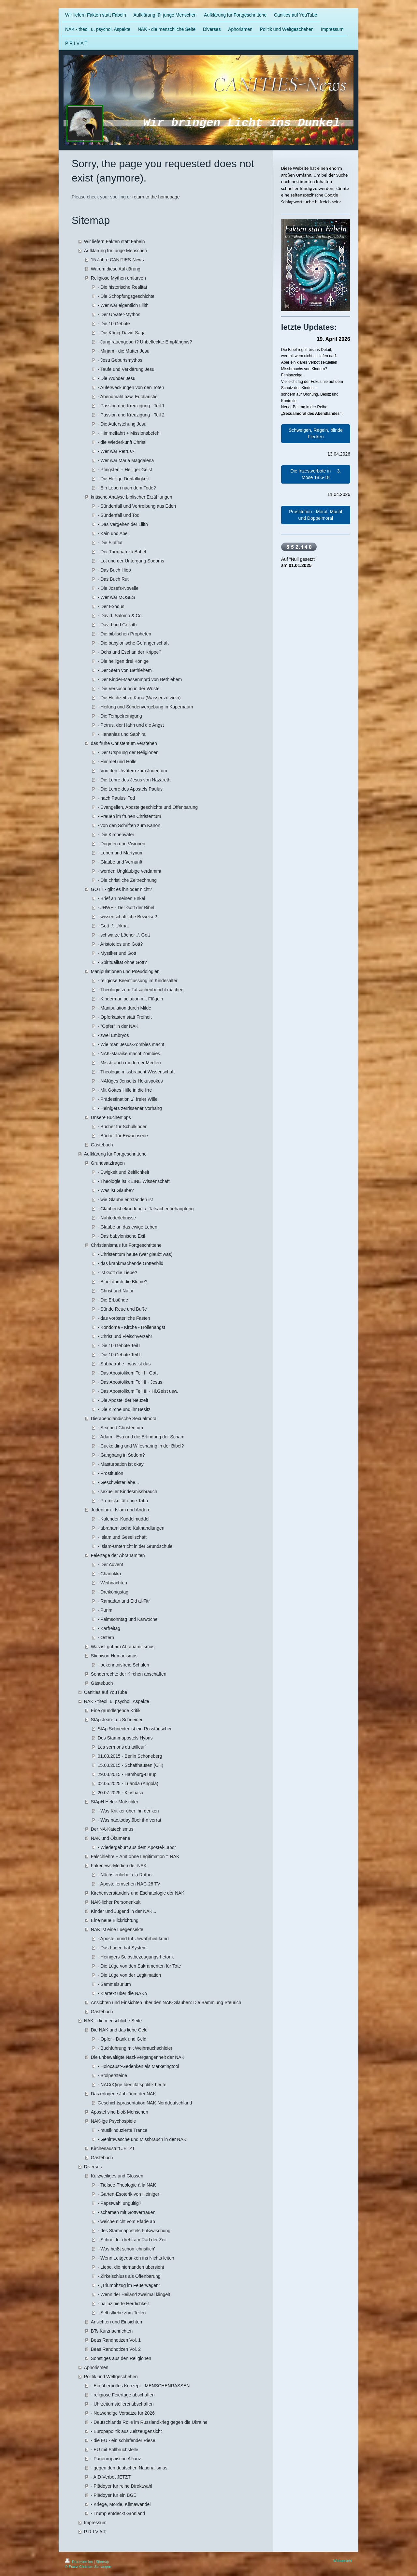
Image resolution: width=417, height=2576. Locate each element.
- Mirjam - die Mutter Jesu (124, 351)
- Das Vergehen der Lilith (123, 524)
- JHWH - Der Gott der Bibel (126, 907)
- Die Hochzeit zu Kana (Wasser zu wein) (139, 697)
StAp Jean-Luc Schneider (117, 1719)
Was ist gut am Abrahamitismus (123, 1646)
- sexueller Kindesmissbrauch (127, 1491)
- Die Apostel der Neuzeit (123, 1400)
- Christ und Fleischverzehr (125, 1336)
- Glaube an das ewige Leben (127, 1227)
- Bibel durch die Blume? (123, 1281)
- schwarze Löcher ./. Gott (124, 935)
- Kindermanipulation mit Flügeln (130, 998)
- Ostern (106, 1637)
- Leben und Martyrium (121, 852)
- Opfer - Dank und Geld (122, 2039)
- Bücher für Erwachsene (123, 1135)
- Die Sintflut (110, 542)
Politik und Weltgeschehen (111, 2376)
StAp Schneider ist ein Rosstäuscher (135, 1728)
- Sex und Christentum (120, 1427)
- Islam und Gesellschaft (122, 1537)
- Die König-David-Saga (122, 332)
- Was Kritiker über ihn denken (128, 1810)
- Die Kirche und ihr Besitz (124, 1409)
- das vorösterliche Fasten (124, 1318)
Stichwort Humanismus (114, 1655)
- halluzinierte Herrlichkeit (123, 2303)
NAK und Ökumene (110, 1838)
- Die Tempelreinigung (120, 716)
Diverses (93, 2166)
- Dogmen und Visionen (121, 843)
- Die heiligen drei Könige (123, 661)
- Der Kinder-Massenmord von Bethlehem (140, 679)
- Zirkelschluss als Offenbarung (129, 2276)
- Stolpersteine (112, 2075)
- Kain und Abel (113, 533)
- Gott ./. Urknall (114, 925)
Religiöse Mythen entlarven (118, 278)
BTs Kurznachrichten (112, 2331)
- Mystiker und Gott (117, 953)
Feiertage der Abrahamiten (118, 1555)
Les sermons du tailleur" (122, 1747)
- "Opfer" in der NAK (118, 1026)
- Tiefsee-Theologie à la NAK (127, 2185)
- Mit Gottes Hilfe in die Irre (125, 1090)
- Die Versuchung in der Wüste (129, 688)
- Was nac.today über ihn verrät (129, 1820)
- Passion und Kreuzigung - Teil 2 (131, 414)
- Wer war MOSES (116, 597)
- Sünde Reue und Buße (122, 1309)
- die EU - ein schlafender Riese (123, 2440)
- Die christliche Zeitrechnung (127, 880)
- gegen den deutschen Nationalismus (129, 2467)
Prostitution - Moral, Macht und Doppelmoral (315, 515)
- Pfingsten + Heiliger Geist (125, 469)
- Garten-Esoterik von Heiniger (128, 2194)
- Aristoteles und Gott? (120, 944)
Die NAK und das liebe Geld (119, 2029)
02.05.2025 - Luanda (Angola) (128, 1783)
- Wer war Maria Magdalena (126, 460)
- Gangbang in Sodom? (121, 1455)
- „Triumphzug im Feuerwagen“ (129, 2285)
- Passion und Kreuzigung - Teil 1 (131, 405)
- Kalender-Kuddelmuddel (124, 1518)
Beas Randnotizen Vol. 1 (116, 2340)
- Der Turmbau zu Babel (122, 551)
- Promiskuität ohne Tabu (123, 1500)
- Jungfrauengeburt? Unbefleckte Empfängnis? (145, 341)
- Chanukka (109, 1573)
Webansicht (342, 2561)
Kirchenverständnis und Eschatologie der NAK (137, 1893)
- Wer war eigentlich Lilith (123, 305)
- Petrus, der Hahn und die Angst (131, 725)
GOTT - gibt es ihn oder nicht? (121, 889)
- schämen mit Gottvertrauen (126, 2212)
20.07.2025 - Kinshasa (120, 1792)
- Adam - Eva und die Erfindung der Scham (141, 1436)
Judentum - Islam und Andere (121, 1509)
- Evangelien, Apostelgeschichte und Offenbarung (148, 807)
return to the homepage (156, 196)
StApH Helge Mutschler (114, 1801)
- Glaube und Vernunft (120, 862)
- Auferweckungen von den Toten (131, 387)
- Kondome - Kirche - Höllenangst (131, 1327)
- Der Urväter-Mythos (119, 314)
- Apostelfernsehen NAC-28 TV (129, 1883)
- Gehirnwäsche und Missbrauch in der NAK (142, 2139)
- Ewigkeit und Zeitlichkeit (123, 1172)
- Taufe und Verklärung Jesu (126, 369)
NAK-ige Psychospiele (113, 2121)
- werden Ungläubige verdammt (129, 871)
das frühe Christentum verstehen (124, 743)
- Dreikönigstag (113, 1591)
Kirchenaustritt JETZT (113, 2148)
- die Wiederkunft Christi (122, 442)
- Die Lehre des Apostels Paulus (130, 789)
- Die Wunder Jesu (117, 378)
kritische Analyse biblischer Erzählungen (131, 497)
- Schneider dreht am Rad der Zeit (132, 2239)
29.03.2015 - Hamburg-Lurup (127, 1774)
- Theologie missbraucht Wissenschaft (136, 1071)
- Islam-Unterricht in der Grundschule (135, 1546)
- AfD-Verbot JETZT (111, 2477)
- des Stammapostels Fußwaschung (134, 2230)
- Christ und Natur (116, 1290)
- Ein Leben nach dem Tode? (127, 487)
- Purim (105, 1610)
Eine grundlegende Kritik (116, 1710)
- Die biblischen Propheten (124, 633)
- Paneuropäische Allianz (116, 2458)
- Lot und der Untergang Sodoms (131, 560)
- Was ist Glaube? (116, 1190)
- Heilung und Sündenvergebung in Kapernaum (145, 706)
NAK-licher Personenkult (116, 1902)
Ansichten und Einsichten (116, 2321)
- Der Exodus (111, 606)
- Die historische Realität (122, 287)
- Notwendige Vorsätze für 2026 (123, 2413)
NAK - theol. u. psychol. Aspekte (116, 1701)
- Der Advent (110, 1564)
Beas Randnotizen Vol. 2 (116, 2349)
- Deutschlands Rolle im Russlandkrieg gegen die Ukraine (149, 2422)
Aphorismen (96, 2367)
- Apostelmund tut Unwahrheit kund (133, 1938)
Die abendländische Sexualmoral (124, 1418)
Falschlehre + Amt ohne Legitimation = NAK (135, 1856)
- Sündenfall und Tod (118, 515)
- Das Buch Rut (113, 579)
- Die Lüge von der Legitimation (129, 1975)
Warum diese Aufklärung (115, 268)
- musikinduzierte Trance (123, 2130)
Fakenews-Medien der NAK (119, 1865)
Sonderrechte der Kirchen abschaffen (128, 1674)
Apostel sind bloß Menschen (119, 2112)
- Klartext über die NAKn (122, 1993)
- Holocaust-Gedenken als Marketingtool (138, 2066)
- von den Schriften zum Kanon (129, 825)
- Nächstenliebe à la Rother (125, 1874)
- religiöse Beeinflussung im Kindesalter (138, 980)
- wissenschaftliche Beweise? (127, 916)
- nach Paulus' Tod (116, 798)
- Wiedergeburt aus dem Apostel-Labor (137, 1847)
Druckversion (79, 2562)
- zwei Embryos (113, 1035)
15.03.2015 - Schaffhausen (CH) (130, 1765)
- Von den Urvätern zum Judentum (132, 770)
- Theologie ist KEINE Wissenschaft (134, 1181)
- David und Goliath (117, 624)
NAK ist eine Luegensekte (117, 1929)
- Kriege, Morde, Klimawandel (121, 2504)
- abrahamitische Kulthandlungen (131, 1528)
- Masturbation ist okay (121, 1464)
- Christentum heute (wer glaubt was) (135, 1254)
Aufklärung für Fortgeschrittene (115, 1154)
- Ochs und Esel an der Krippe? (129, 652)
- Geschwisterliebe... (118, 1482)
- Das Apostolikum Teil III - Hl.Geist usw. (138, 1391)
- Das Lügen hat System (122, 1947)
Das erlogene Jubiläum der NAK (123, 2093)
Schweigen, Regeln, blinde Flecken (316, 433)
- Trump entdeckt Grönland (118, 2513)
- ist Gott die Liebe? (117, 1272)
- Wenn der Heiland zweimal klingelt (134, 2294)
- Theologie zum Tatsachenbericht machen (140, 989)
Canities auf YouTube (105, 1692)
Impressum (95, 2522)
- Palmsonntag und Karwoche (128, 1619)
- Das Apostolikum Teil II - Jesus (130, 1382)
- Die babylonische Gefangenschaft (133, 643)
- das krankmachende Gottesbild (131, 1263)
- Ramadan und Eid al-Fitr (124, 1601)
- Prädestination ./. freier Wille (128, 1099)
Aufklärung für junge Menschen (115, 250)
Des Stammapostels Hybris (125, 1737)
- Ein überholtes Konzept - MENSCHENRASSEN (140, 2385)
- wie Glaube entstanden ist (125, 1199)
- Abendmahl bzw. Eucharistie (128, 396)
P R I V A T (95, 2531)
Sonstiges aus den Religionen (121, 2358)
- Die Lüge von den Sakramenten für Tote (139, 1966)
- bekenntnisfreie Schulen (123, 1664)
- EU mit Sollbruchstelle (114, 2449)
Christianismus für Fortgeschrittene (126, 1245)
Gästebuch (102, 1144)
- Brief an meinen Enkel (121, 898)
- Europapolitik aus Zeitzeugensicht (126, 2431)
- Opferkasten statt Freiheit (125, 1017)
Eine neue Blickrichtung (114, 1920)
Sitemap (102, 2562)
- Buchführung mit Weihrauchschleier (135, 2048)
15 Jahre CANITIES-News (117, 259)
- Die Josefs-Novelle (118, 588)
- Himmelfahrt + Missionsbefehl (129, 433)
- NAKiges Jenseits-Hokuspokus (130, 1081)
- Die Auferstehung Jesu (122, 424)
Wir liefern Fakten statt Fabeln (114, 241)
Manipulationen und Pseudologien (125, 971)
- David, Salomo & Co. (120, 615)
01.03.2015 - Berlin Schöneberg (130, 1756)
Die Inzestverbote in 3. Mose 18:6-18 (315, 474)
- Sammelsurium (114, 1984)
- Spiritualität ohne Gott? (122, 962)
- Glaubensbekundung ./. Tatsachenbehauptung (146, 1208)
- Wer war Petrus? (116, 451)
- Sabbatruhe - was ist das (124, 1363)
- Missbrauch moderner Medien (129, 1062)
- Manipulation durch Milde (124, 1008)
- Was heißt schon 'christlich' (126, 2248)
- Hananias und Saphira (122, 734)
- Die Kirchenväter (116, 834)
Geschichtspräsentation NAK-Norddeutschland (145, 2102)
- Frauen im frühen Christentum (129, 816)
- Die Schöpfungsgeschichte (126, 296)
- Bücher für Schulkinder (122, 1126)
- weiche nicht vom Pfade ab (126, 2221)
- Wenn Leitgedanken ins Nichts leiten (136, 2258)
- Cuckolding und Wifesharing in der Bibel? (141, 1445)
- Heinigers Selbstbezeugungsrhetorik (136, 1956)
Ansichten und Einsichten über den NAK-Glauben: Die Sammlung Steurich (166, 2002)
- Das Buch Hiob (114, 570)
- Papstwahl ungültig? (119, 2203)
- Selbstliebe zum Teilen (122, 2312)
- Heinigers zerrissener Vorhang (130, 1108)
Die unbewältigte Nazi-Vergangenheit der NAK (137, 2057)
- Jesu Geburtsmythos (120, 360)
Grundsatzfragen (108, 1163)
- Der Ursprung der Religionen (128, 752)
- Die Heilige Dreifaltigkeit (123, 478)
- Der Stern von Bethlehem (125, 670)
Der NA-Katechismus (112, 1829)
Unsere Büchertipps (111, 1117)
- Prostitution (110, 1473)
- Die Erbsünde (113, 1300)
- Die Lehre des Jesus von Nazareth (134, 779)
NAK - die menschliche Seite (113, 2020)
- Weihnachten (112, 1582)
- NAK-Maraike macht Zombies (129, 1053)
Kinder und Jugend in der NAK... (123, 1911)
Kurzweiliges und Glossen (117, 2175)
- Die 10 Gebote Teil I (119, 1345)
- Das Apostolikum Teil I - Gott (128, 1372)
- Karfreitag (109, 1628)
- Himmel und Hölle (117, 761)
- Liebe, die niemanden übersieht (131, 2267)
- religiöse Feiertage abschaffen (123, 2394)
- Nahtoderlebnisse (117, 1217)
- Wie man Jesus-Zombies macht (131, 1044)
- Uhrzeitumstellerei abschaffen (122, 2404)
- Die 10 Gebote (114, 323)
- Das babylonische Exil (121, 1236)
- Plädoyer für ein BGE (114, 2495)
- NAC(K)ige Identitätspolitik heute (132, 2084)
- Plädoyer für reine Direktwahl (121, 2486)
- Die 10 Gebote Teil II (120, 1354)
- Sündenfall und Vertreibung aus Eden (137, 506)
